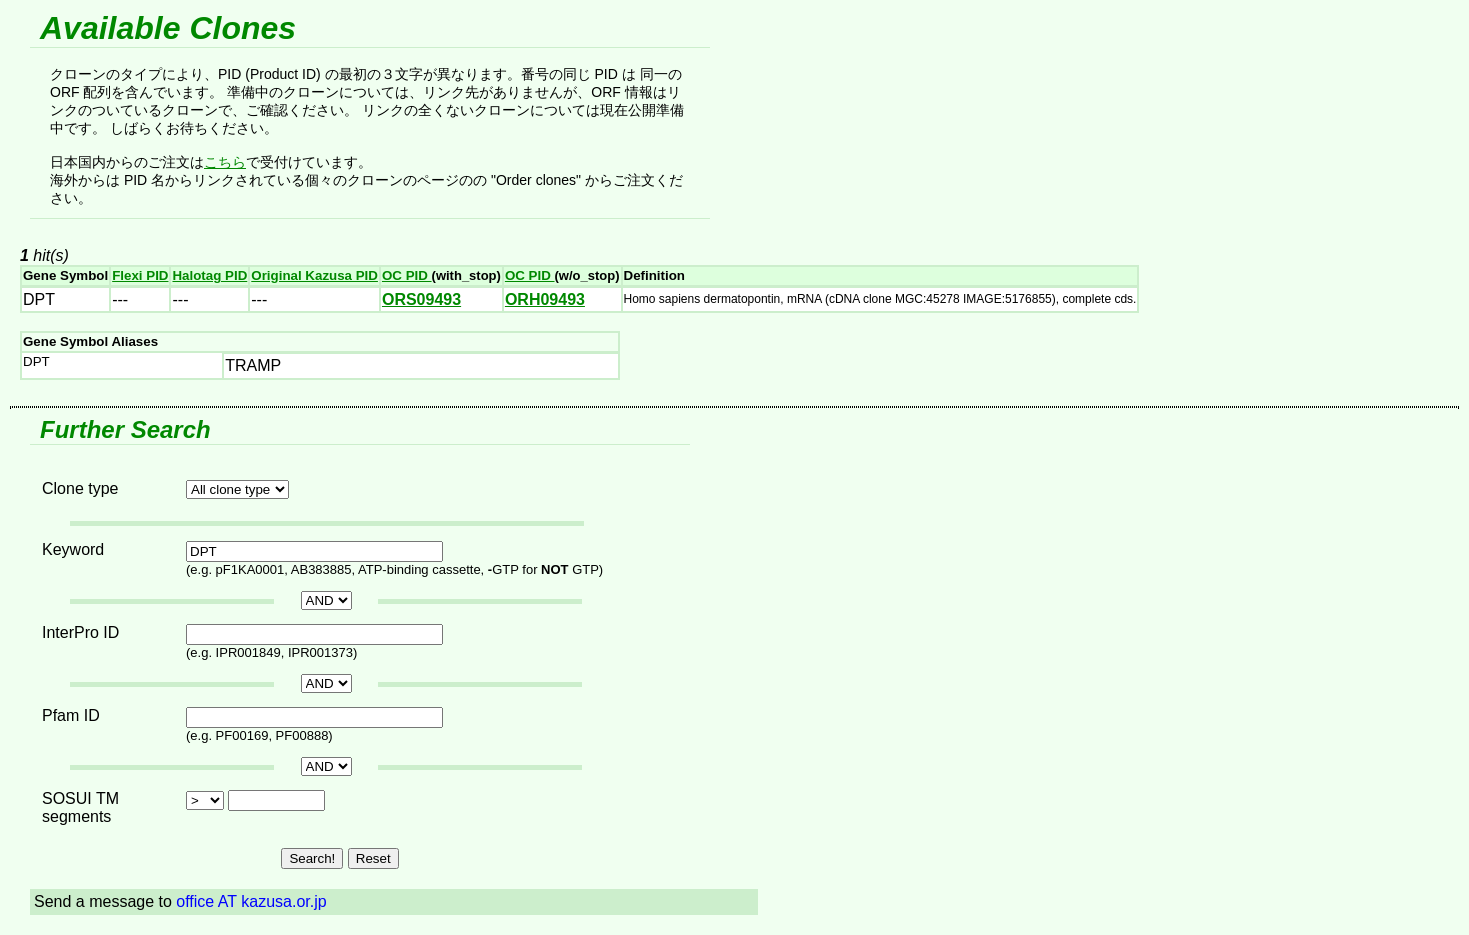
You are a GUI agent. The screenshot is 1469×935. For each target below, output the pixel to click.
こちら (225, 162)
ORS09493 (421, 299)
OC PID (407, 275)
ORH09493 (545, 299)
